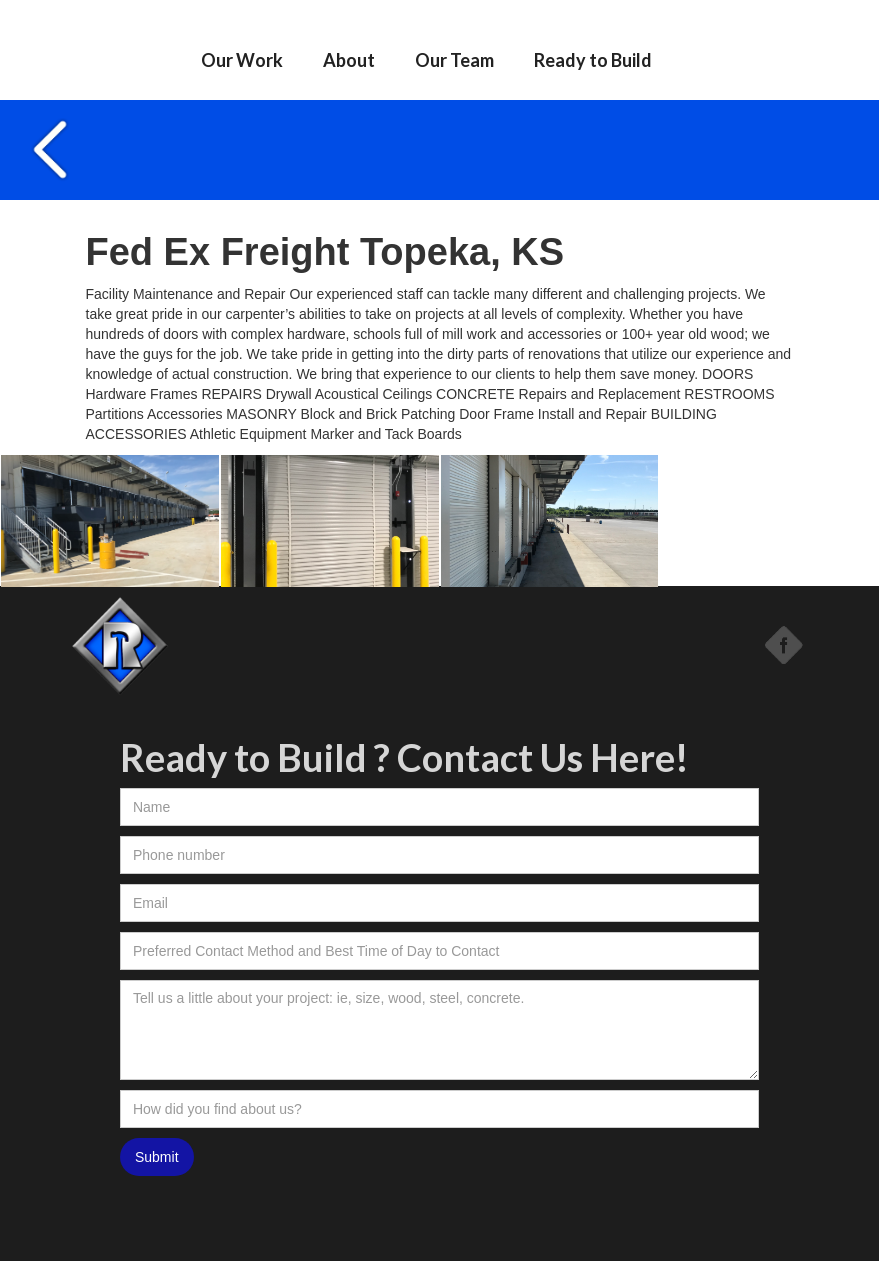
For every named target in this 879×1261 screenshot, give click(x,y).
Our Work (242, 60)
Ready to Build (593, 60)
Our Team (454, 60)
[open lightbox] (110, 521)
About (349, 60)
